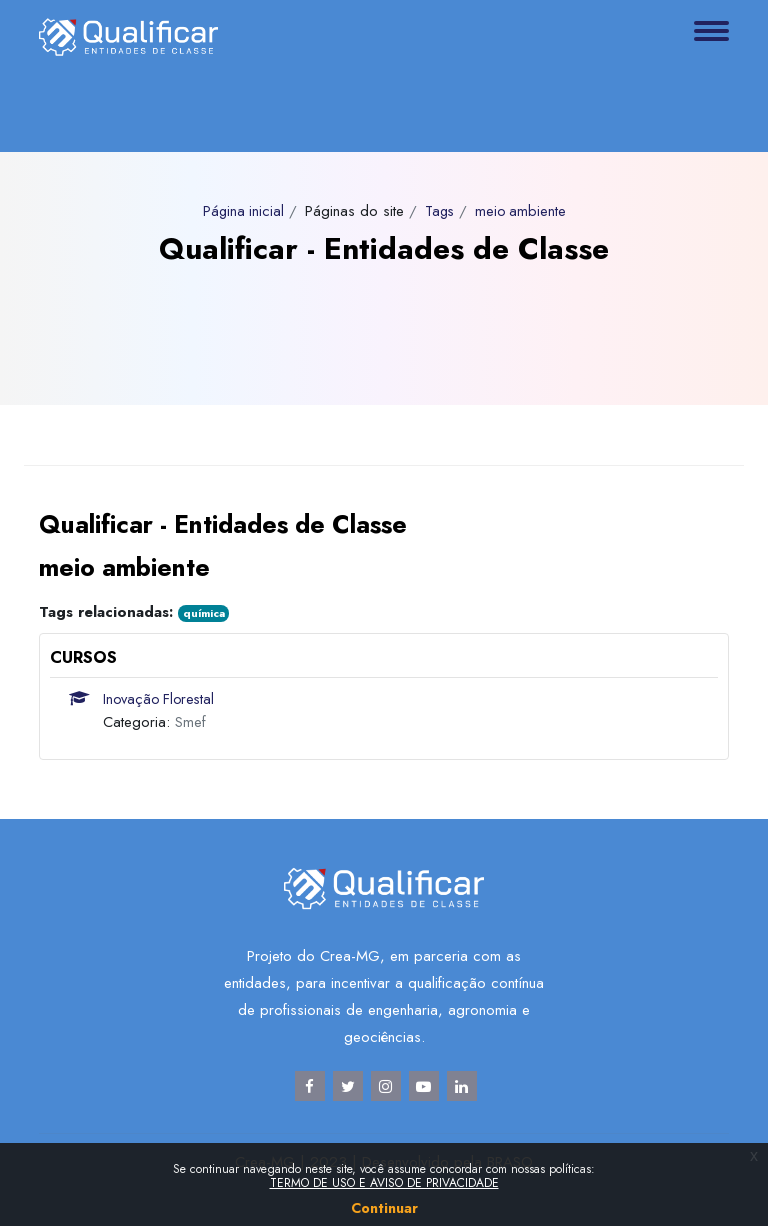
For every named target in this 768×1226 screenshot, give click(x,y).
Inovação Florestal (161, 699)
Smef (190, 722)
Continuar (384, 1208)
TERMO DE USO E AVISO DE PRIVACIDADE (384, 1183)
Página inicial (240, 211)
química (204, 613)
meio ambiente (522, 211)
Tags (439, 211)
